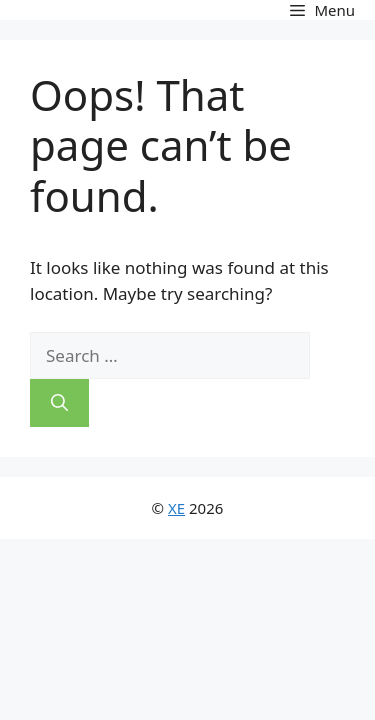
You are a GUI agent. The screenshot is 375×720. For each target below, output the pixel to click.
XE (176, 508)
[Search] (59, 403)
